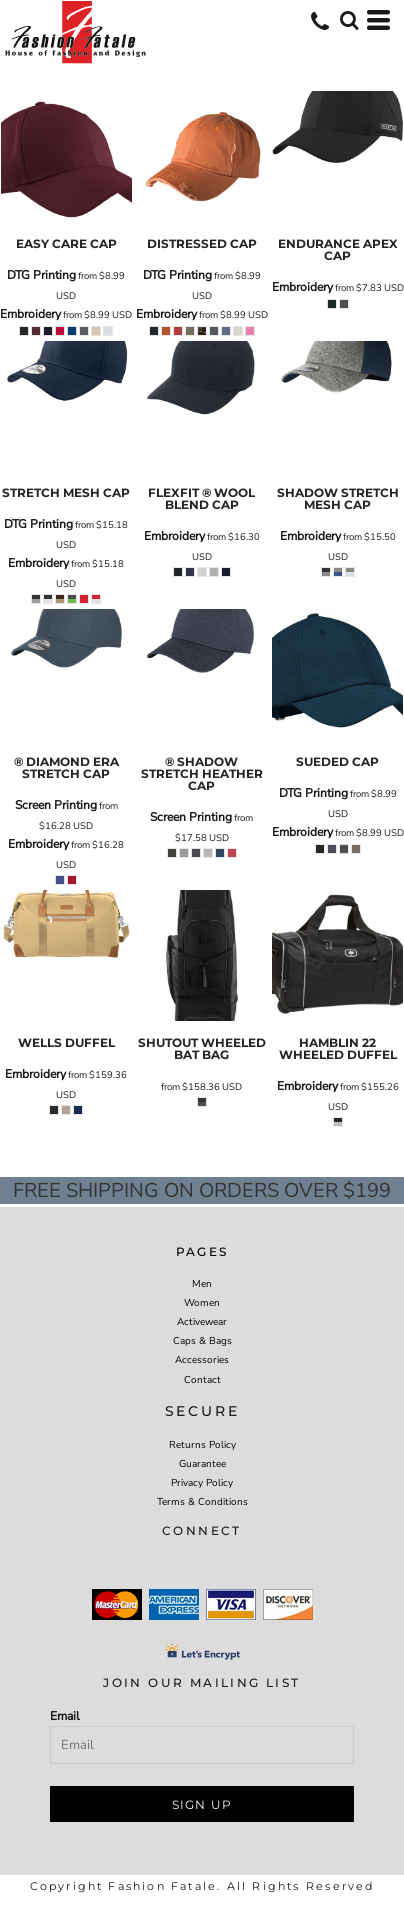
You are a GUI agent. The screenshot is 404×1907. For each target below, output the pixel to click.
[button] (349, 20)
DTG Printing (41, 275)
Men (202, 1284)
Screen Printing (56, 805)
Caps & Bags (202, 1341)
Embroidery (30, 314)
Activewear (202, 1322)
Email (65, 1716)
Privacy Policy (202, 1483)
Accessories (202, 1360)
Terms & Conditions (202, 1502)
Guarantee (202, 1464)
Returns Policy (202, 1445)
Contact (202, 1380)
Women (202, 1303)
